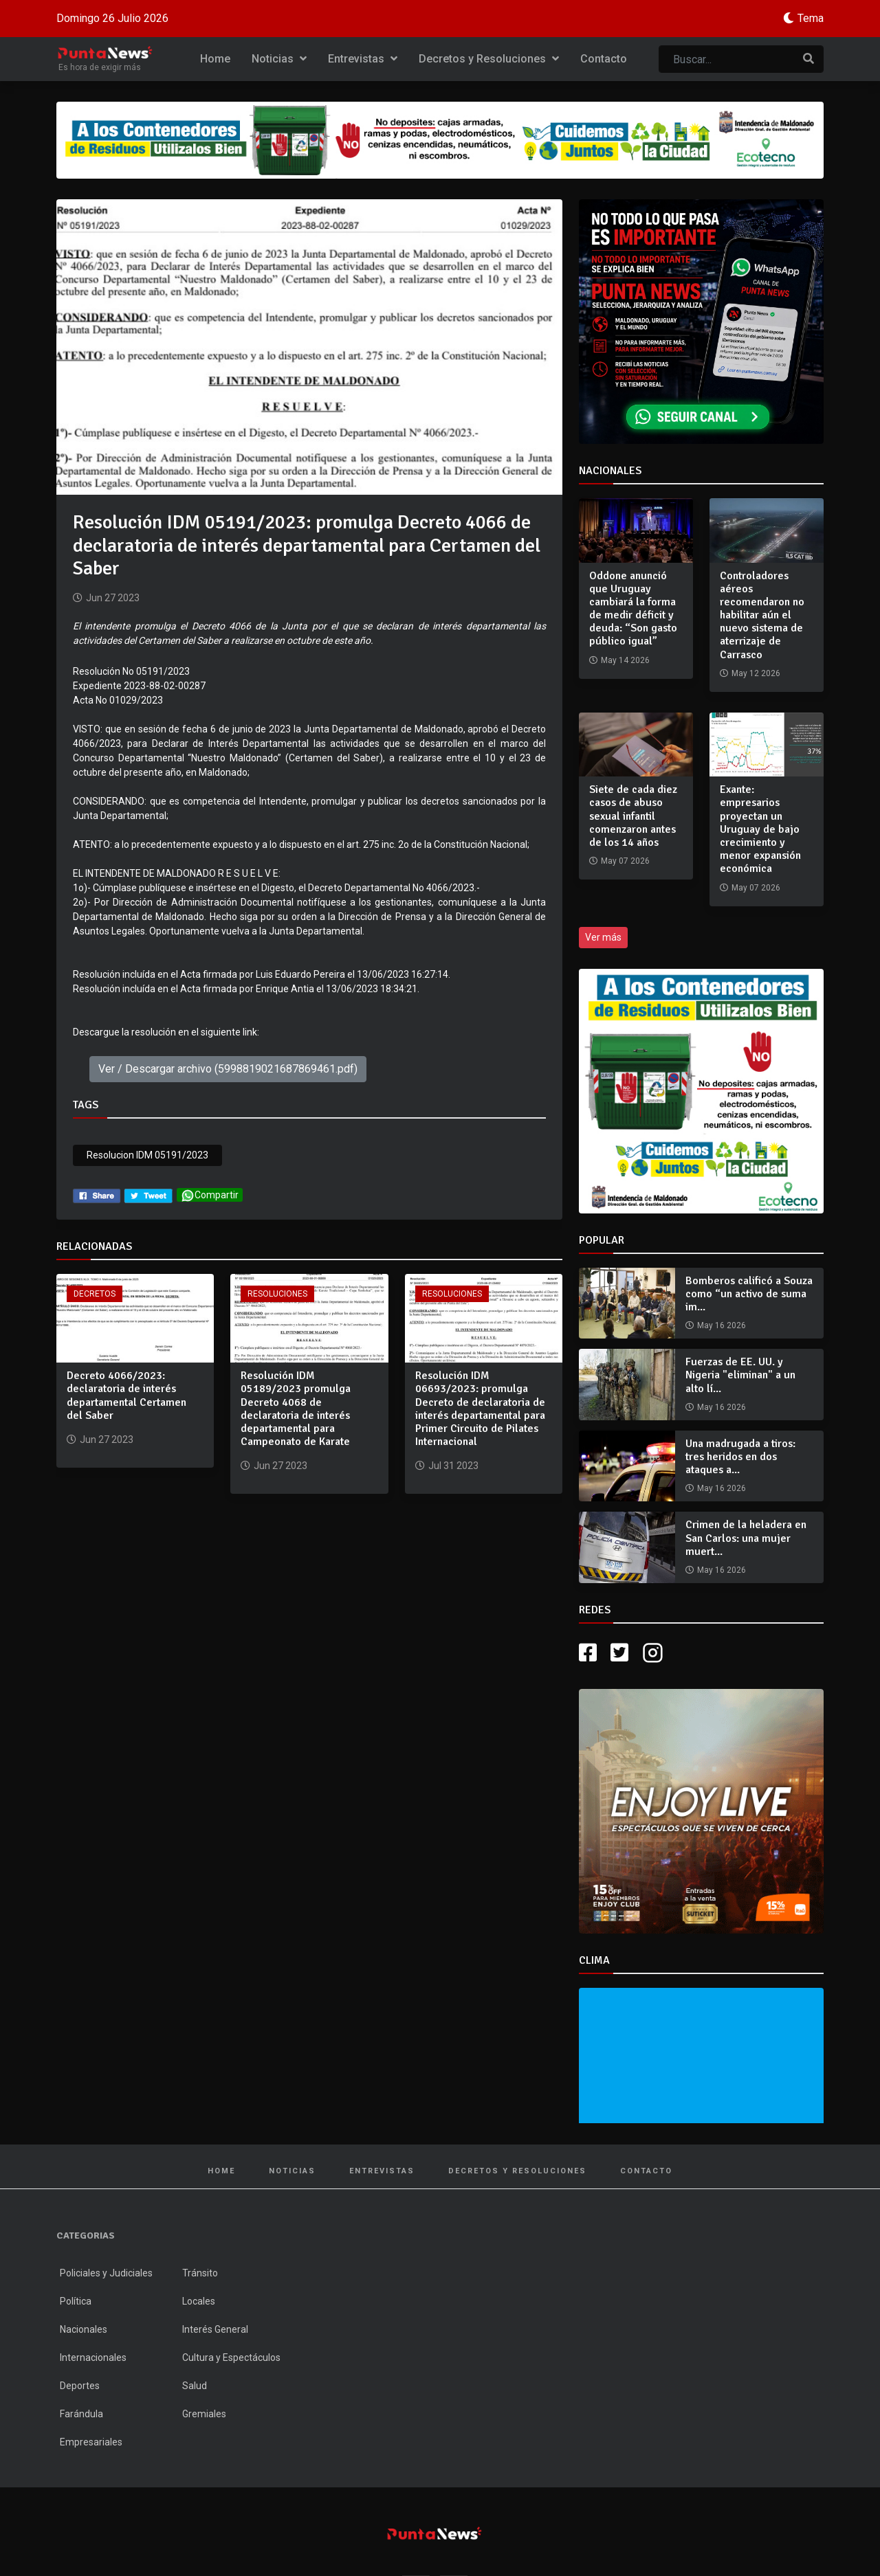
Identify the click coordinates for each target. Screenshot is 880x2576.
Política (75, 2301)
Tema (811, 18)
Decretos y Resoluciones (489, 58)
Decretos (95, 1294)
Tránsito (200, 2272)
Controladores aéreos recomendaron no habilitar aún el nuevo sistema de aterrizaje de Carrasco (762, 615)
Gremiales (204, 2413)
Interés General (215, 2329)
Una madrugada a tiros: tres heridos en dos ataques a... (740, 1457)
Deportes (80, 2385)
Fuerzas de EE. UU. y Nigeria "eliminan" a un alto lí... (740, 1375)
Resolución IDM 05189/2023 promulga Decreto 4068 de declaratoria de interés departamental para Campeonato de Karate (296, 1408)
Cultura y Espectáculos (231, 2357)
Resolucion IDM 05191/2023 (147, 1155)
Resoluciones (277, 1294)
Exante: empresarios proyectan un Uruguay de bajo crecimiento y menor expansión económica (760, 829)
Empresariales (91, 2442)
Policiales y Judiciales (106, 2272)
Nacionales (83, 2329)
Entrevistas (362, 58)
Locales (198, 2301)
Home (215, 58)
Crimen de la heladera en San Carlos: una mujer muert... (745, 1538)
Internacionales (93, 2357)
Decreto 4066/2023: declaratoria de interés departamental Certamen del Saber (126, 1395)
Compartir (210, 1195)
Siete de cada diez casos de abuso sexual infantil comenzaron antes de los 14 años (633, 816)
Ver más (603, 937)
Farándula (81, 2413)
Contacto (603, 58)
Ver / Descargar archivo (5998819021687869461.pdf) (228, 1068)
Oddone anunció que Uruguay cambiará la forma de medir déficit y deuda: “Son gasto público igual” (633, 609)
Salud (194, 2385)
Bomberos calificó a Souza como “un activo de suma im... (749, 1294)
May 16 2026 (721, 1325)
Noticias (279, 58)
